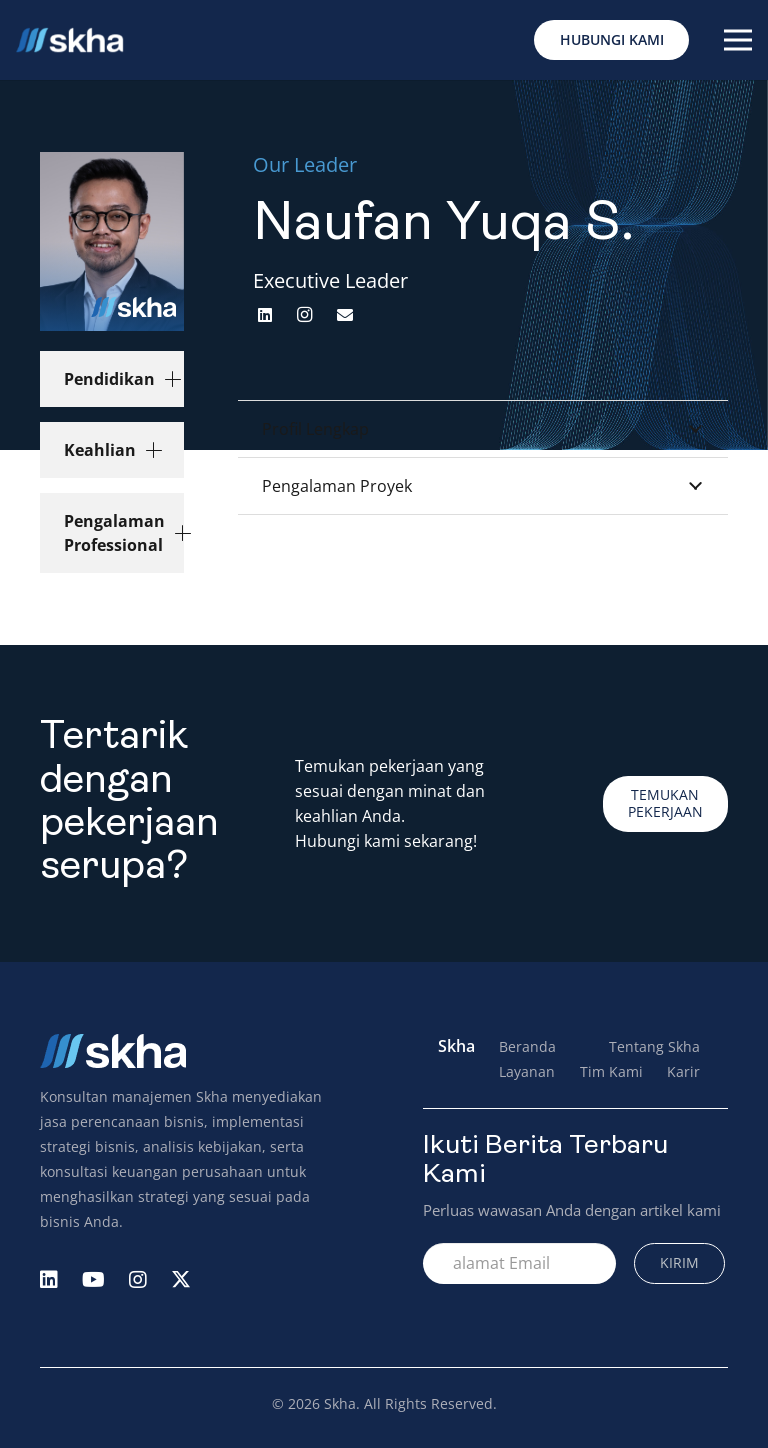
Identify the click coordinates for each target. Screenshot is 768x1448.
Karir (683, 1071)
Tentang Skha (654, 1046)
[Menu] (738, 40)
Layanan (527, 1071)
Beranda (527, 1046)
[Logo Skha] (69, 40)
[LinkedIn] (265, 315)
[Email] (345, 315)
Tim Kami (611, 1071)
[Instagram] (305, 315)
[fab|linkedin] (49, 1281)
